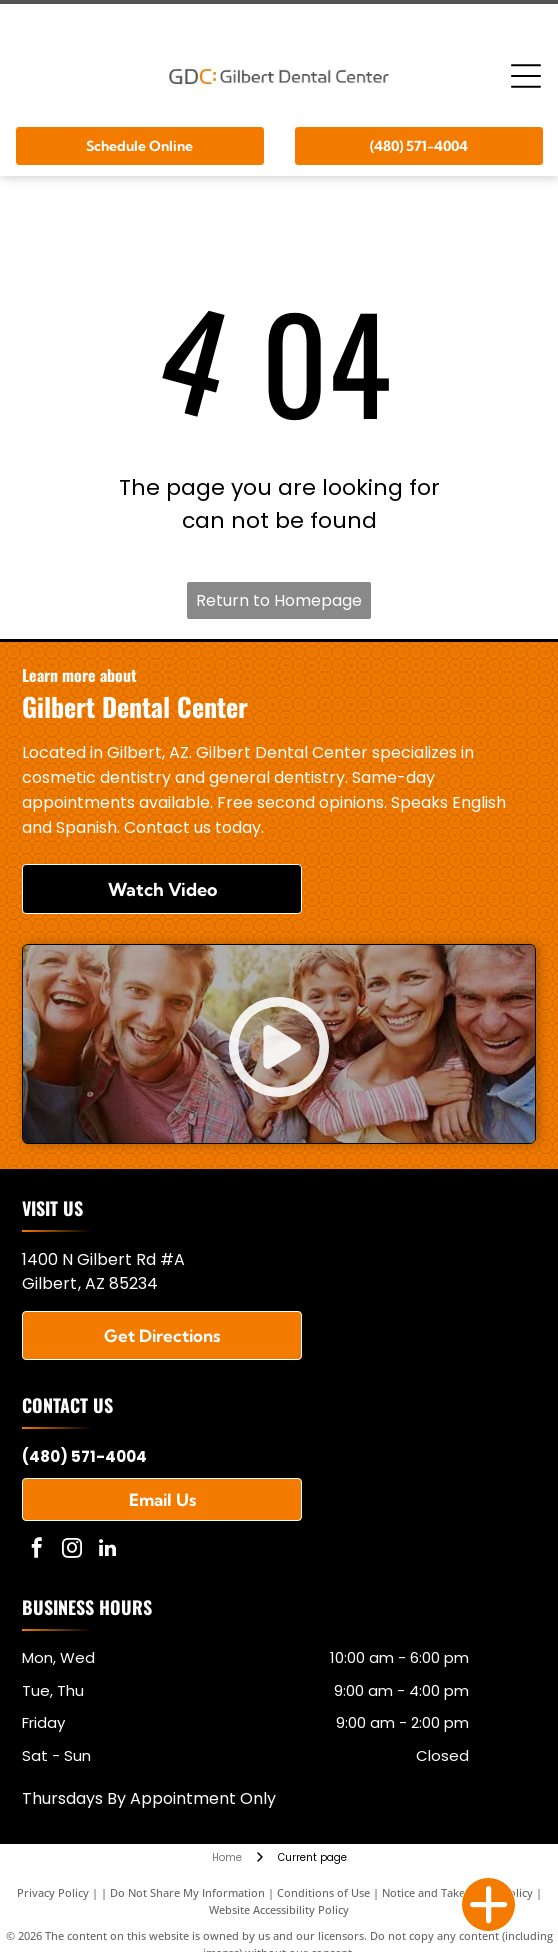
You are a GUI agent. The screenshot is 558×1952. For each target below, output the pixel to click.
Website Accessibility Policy (279, 1909)
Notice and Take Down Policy (457, 1892)
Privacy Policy (53, 1892)
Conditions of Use (323, 1892)
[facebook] (37, 1550)
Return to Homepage (279, 600)
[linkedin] (107, 1550)
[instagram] (72, 1550)
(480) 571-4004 (84, 1456)
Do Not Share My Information (187, 1892)
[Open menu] (526, 76)
